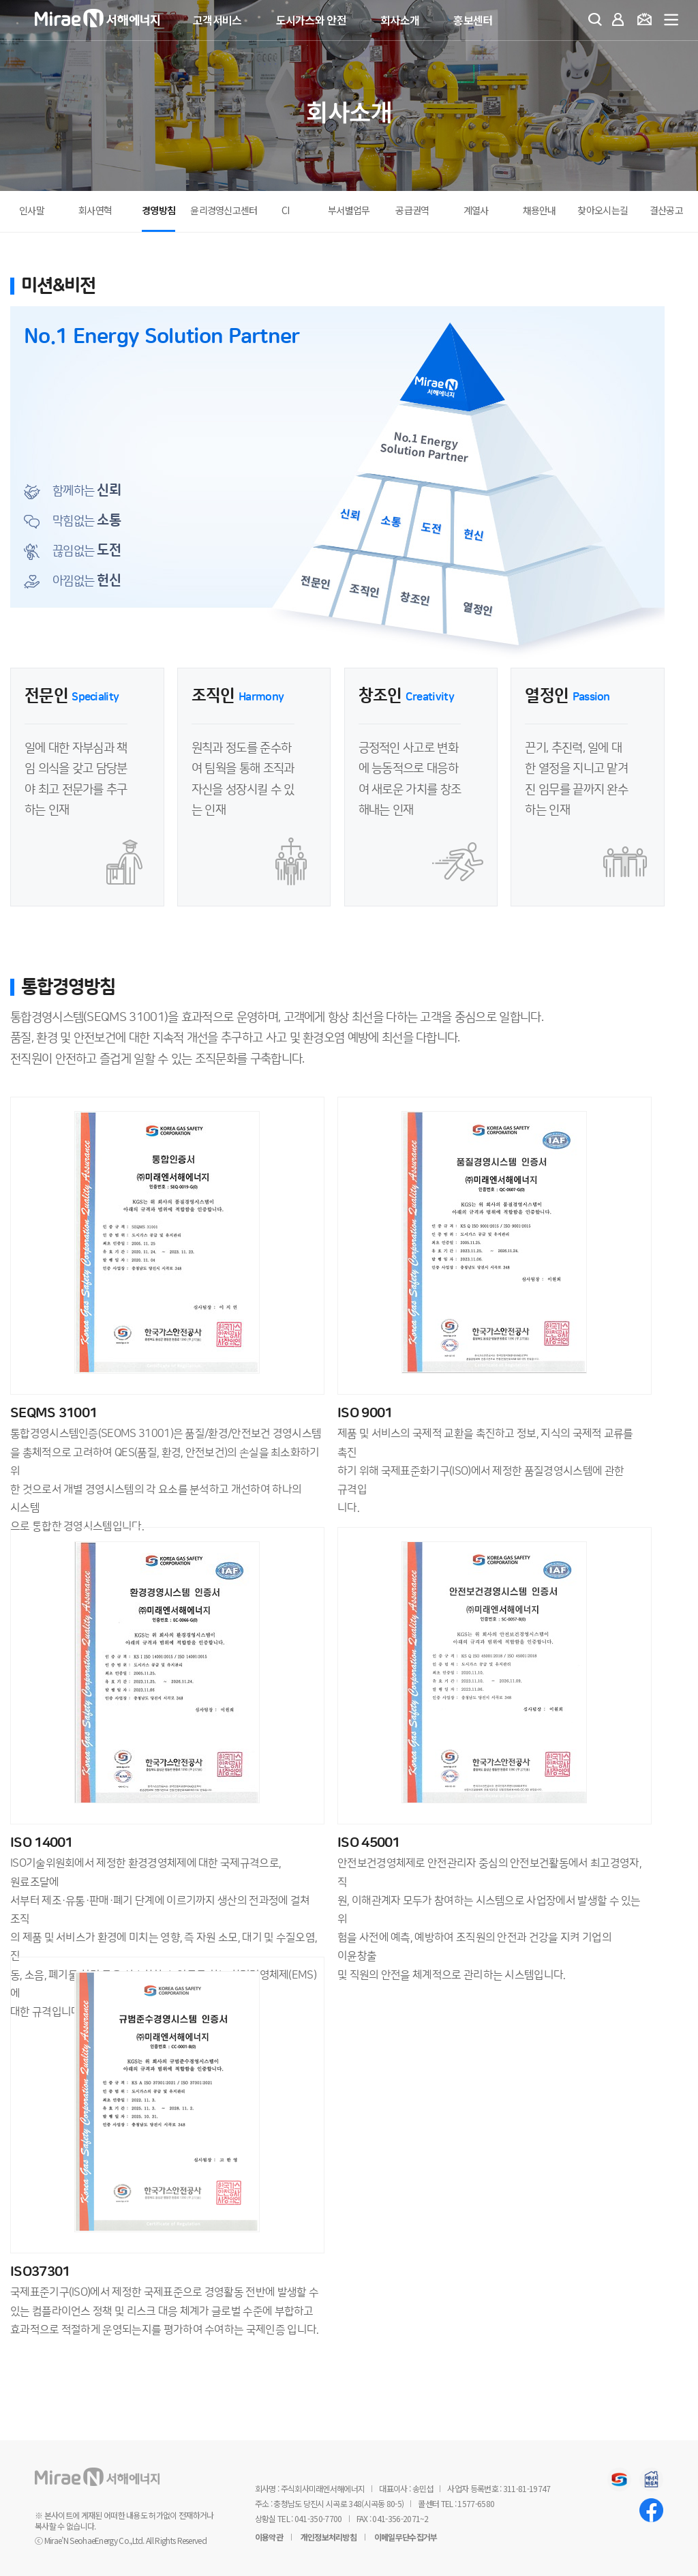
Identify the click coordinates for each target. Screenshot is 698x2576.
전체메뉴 (672, 20)
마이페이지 (621, 21)
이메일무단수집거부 (406, 2537)
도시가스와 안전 (311, 20)
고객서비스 (217, 20)
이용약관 (269, 2537)
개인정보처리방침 (328, 2537)
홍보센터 (472, 20)
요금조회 (647, 21)
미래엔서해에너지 (116, 21)
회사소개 (399, 20)
